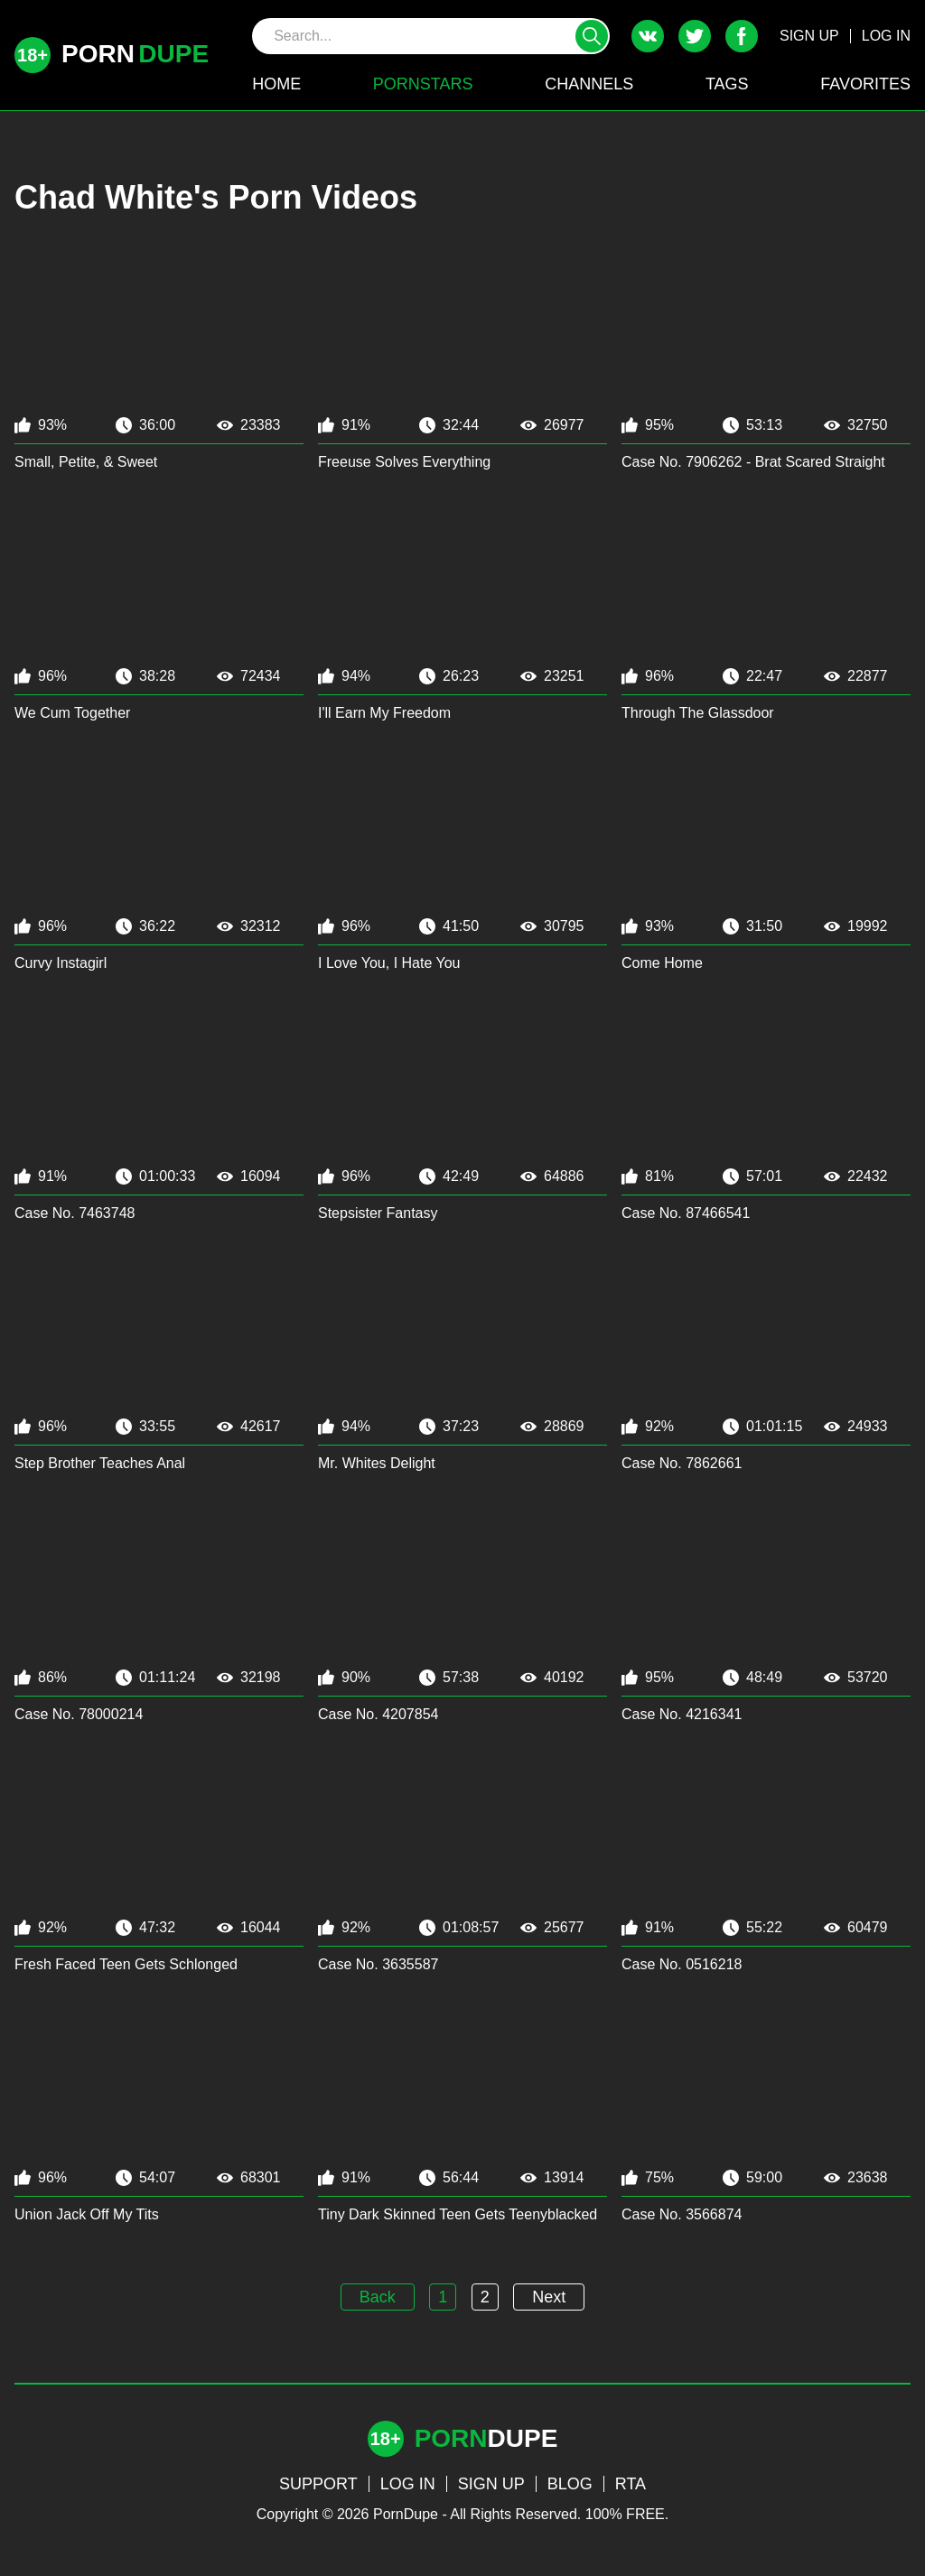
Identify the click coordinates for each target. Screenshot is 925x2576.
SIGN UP (809, 35)
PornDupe (405, 2514)
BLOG (570, 2484)
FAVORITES (865, 84)
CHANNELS (589, 84)
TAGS (727, 84)
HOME (276, 84)
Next (548, 2297)
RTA (630, 2484)
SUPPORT (318, 2484)
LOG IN (886, 35)
